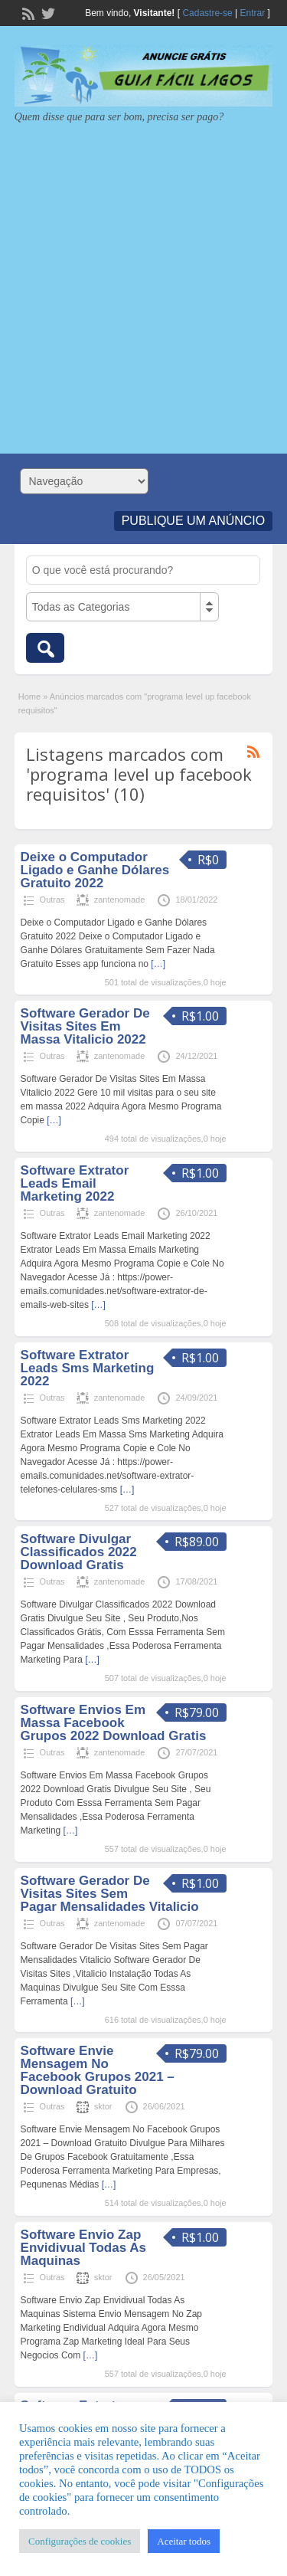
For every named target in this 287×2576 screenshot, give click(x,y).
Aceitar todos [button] (183, 2541)
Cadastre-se (207, 13)
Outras (52, 899)
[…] (158, 964)
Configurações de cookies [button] (79, 2541)
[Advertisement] (143, 283)
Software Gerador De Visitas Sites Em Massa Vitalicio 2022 (85, 1026)
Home (29, 696)
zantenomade (119, 899)
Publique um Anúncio (194, 520)
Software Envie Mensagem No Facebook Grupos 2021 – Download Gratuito (97, 2070)
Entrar (253, 13)
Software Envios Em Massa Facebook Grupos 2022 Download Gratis (114, 1723)
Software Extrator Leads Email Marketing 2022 (75, 1183)
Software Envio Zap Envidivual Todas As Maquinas (83, 2247)
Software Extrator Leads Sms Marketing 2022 (88, 1368)
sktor (103, 2106)
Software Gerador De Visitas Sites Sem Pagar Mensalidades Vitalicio (110, 1893)
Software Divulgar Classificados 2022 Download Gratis (79, 1552)
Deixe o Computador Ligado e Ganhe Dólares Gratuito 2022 (95, 870)
